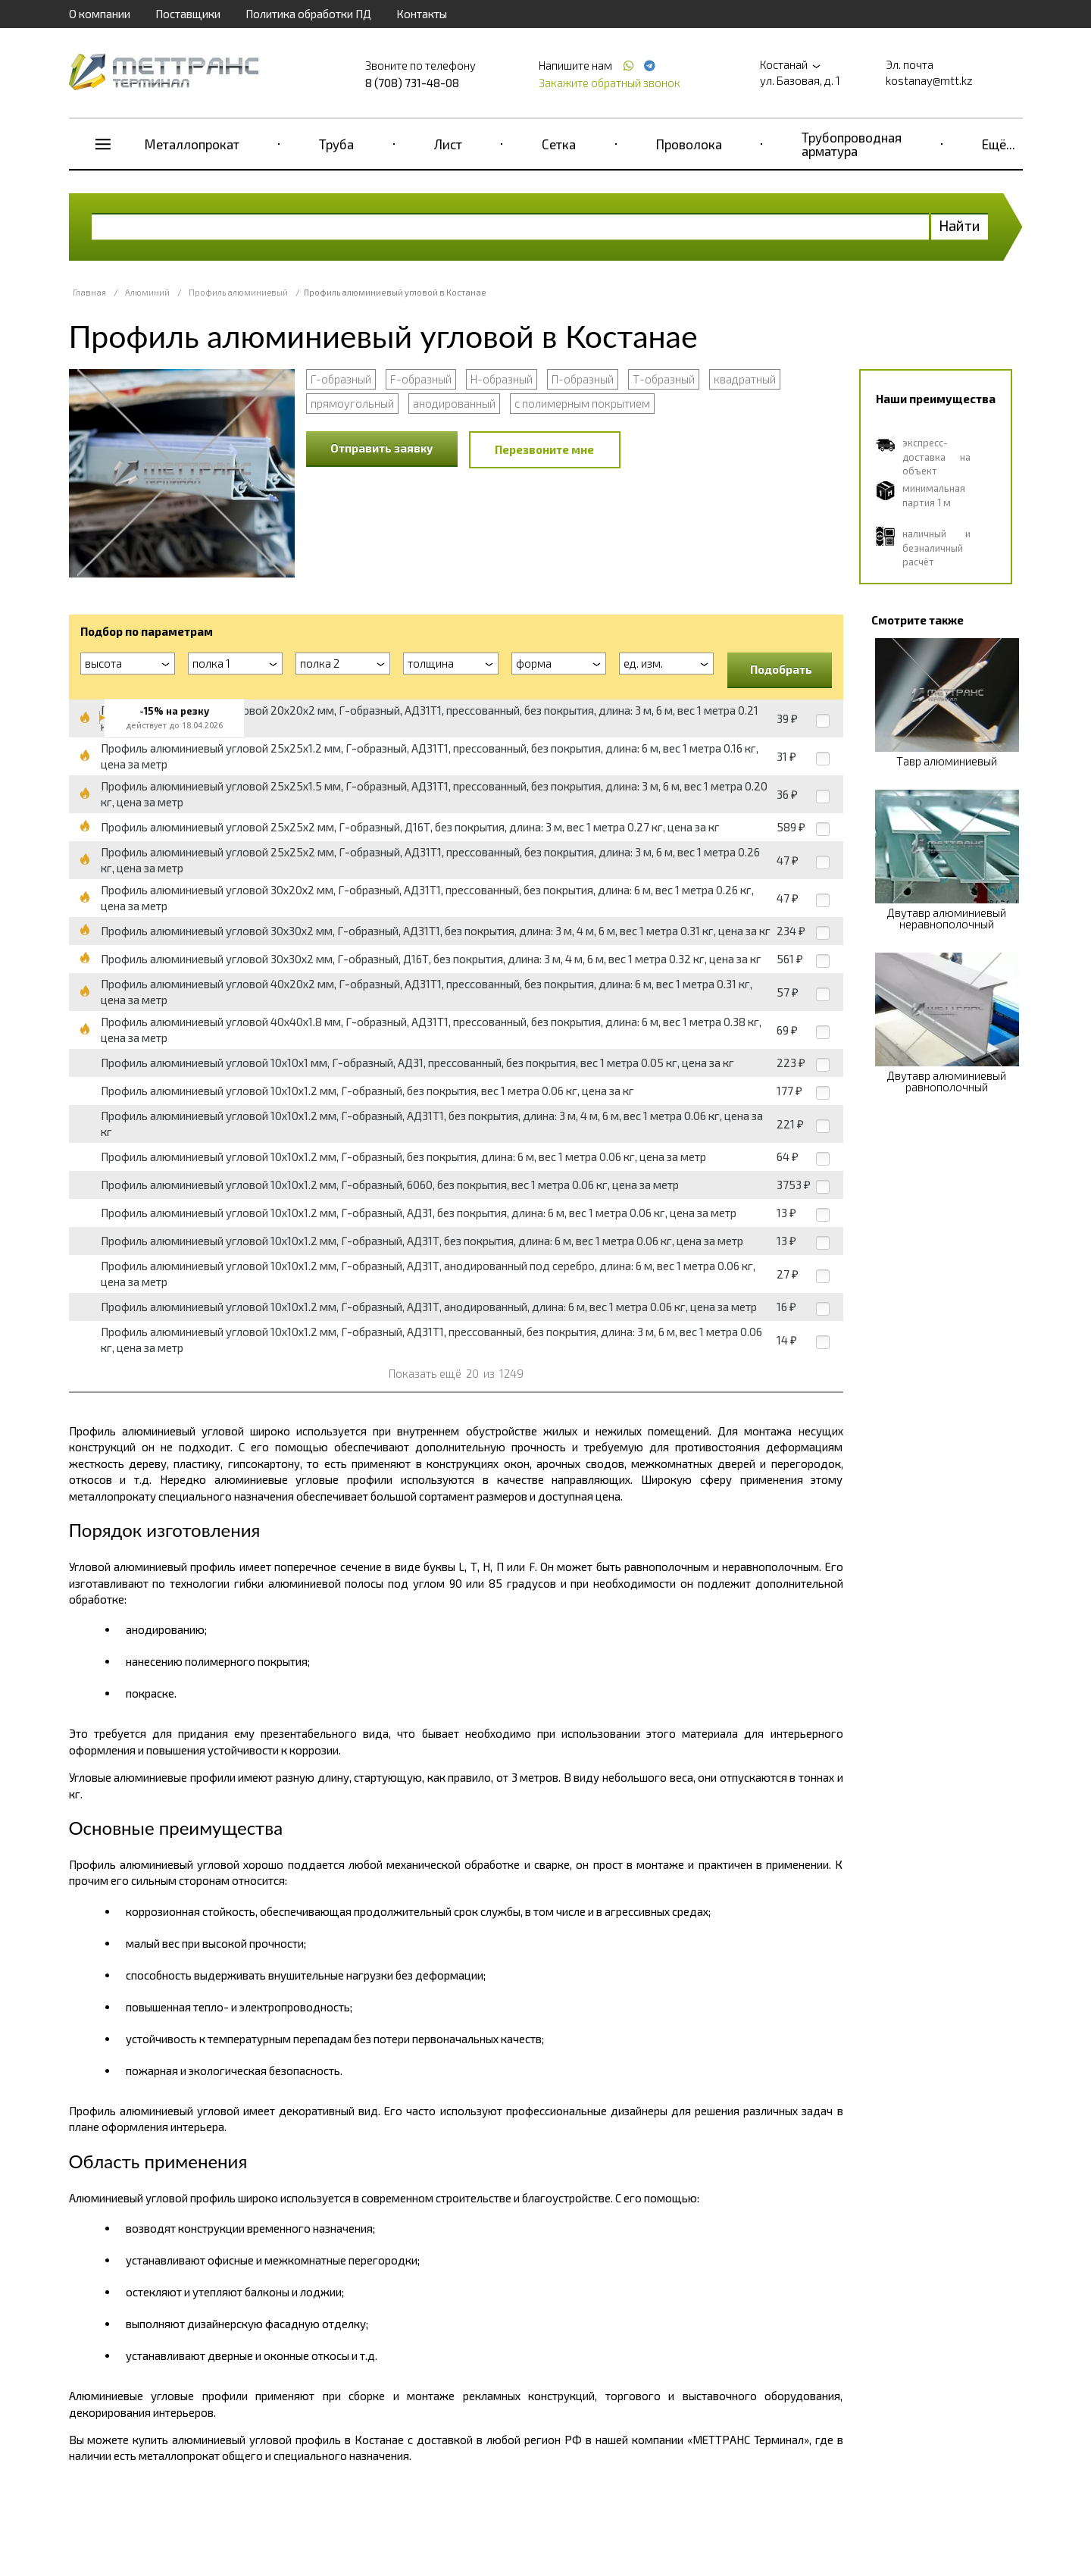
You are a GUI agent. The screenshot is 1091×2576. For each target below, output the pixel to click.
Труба (336, 144)
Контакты (421, 13)
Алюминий (147, 292)
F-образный (421, 379)
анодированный (454, 403)
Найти (959, 225)
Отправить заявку (381, 448)
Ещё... (998, 144)
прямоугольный (352, 403)
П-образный (583, 379)
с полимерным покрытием (582, 403)
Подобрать (781, 669)
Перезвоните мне (544, 449)
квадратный (745, 379)
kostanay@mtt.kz (929, 80)
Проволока (689, 144)
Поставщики (187, 13)
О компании (99, 13)
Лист (448, 144)
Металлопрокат (192, 144)
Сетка (559, 144)
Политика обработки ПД (308, 13)
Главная (89, 292)
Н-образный (501, 379)
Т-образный (664, 379)
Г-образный (341, 379)
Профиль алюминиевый (238, 292)
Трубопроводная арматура (852, 144)
